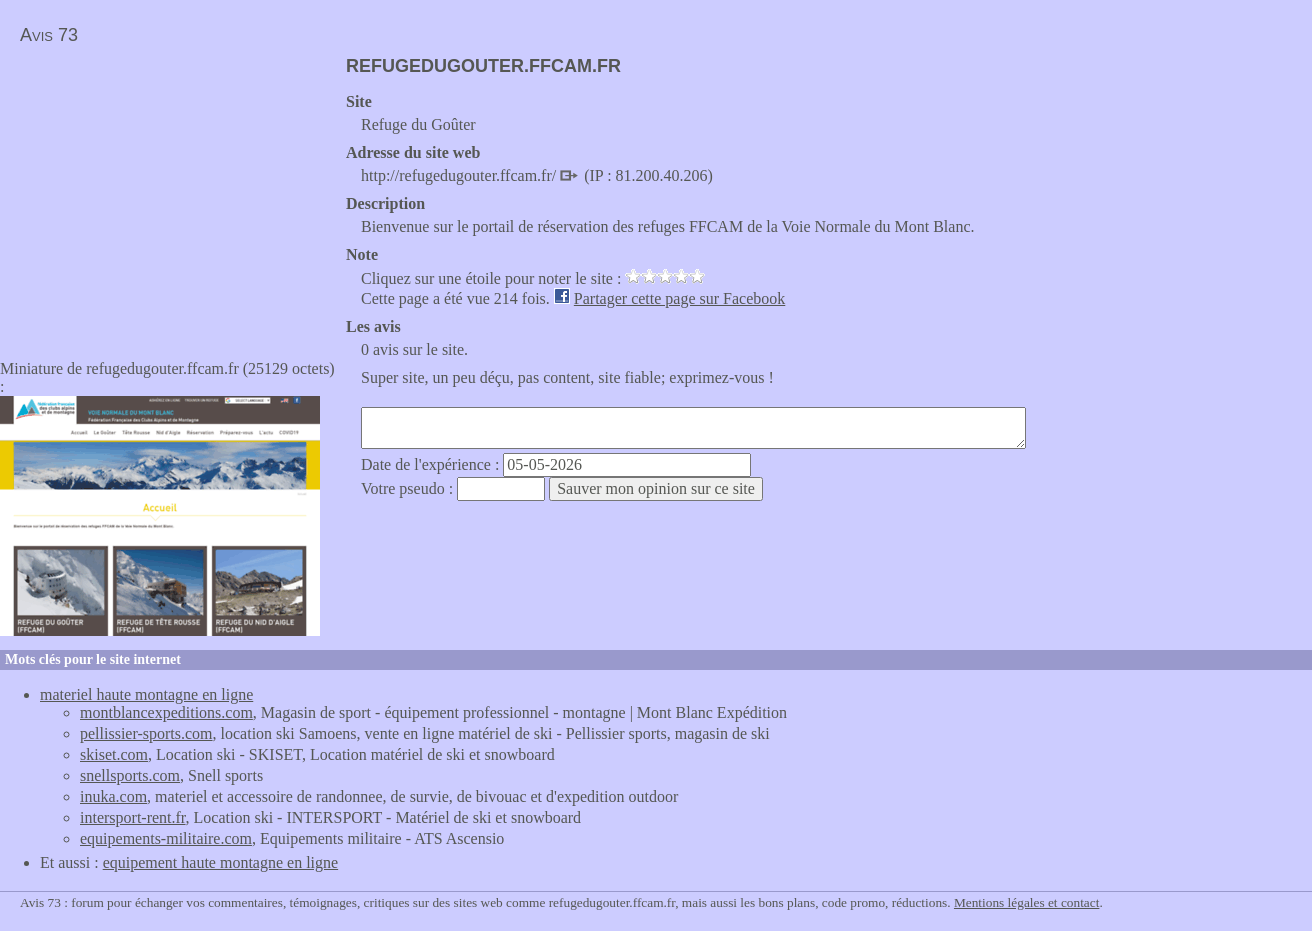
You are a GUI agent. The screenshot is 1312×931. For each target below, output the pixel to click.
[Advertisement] (168, 196)
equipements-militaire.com (166, 838)
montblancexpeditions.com (166, 712)
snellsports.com (130, 775)
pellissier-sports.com (146, 733)
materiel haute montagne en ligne (146, 694)
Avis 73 (49, 35)
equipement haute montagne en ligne (220, 862)
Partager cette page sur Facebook (679, 298)
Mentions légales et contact (1026, 902)
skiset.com (114, 754)
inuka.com (113, 796)
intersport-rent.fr (133, 817)
